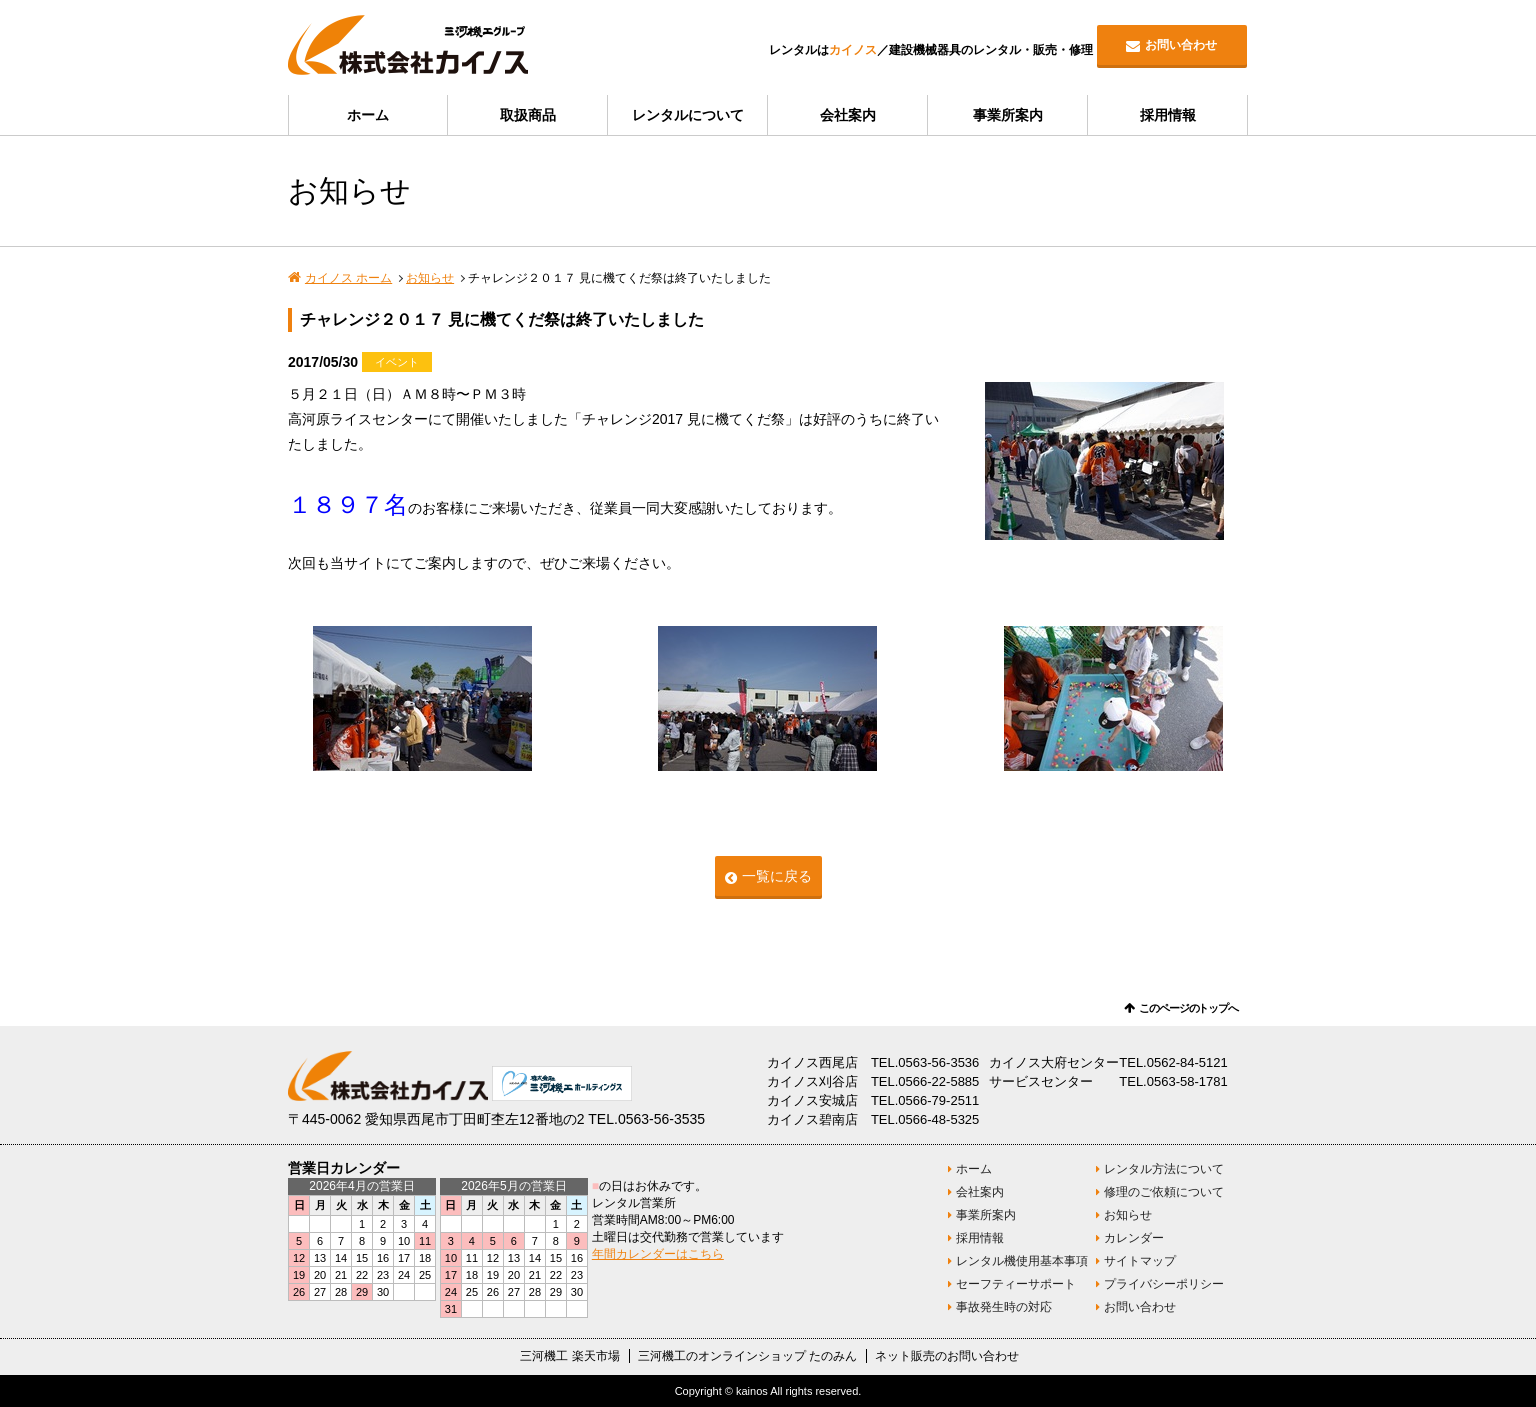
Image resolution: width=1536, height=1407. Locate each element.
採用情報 (1168, 115)
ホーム (368, 115)
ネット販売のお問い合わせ (947, 1356)
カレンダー (1134, 1238)
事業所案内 (1008, 115)
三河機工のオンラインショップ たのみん (747, 1356)
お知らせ (430, 278)
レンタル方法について (1164, 1169)
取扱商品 (528, 115)
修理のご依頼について (1164, 1192)
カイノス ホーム (348, 278)
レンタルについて (688, 115)
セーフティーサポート (1016, 1284)
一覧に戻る (777, 876)
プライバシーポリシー (1164, 1284)
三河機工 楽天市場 (569, 1356)
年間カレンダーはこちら (658, 1254)
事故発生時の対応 (1004, 1307)
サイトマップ (1140, 1261)
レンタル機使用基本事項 (1022, 1261)
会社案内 (848, 115)
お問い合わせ (1181, 45)
